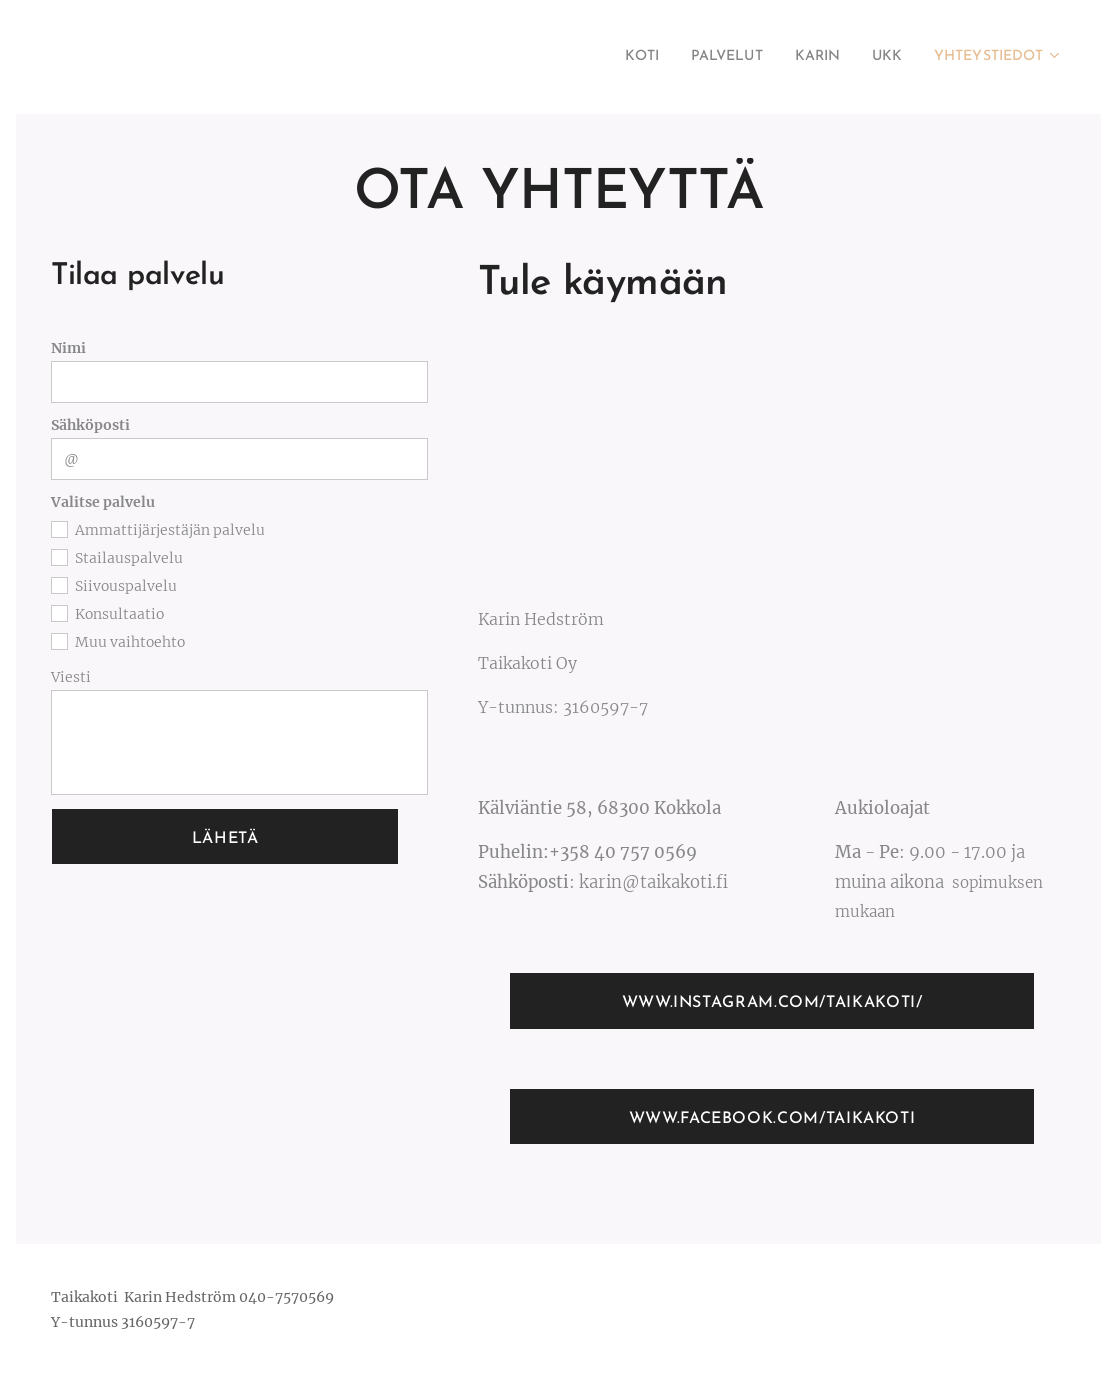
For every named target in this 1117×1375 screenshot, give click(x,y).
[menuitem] (606, 57)
